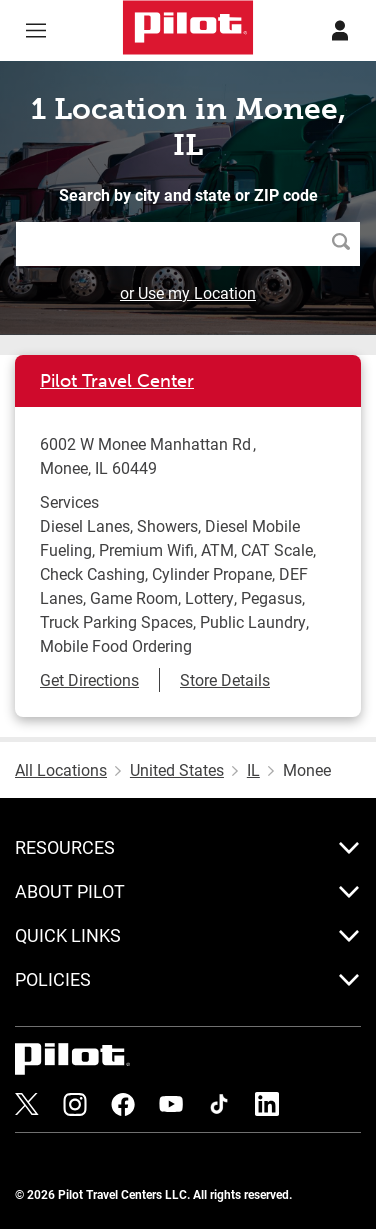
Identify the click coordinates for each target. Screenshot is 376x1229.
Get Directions (89, 679)
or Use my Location (188, 292)
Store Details (225, 679)
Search (346, 243)
